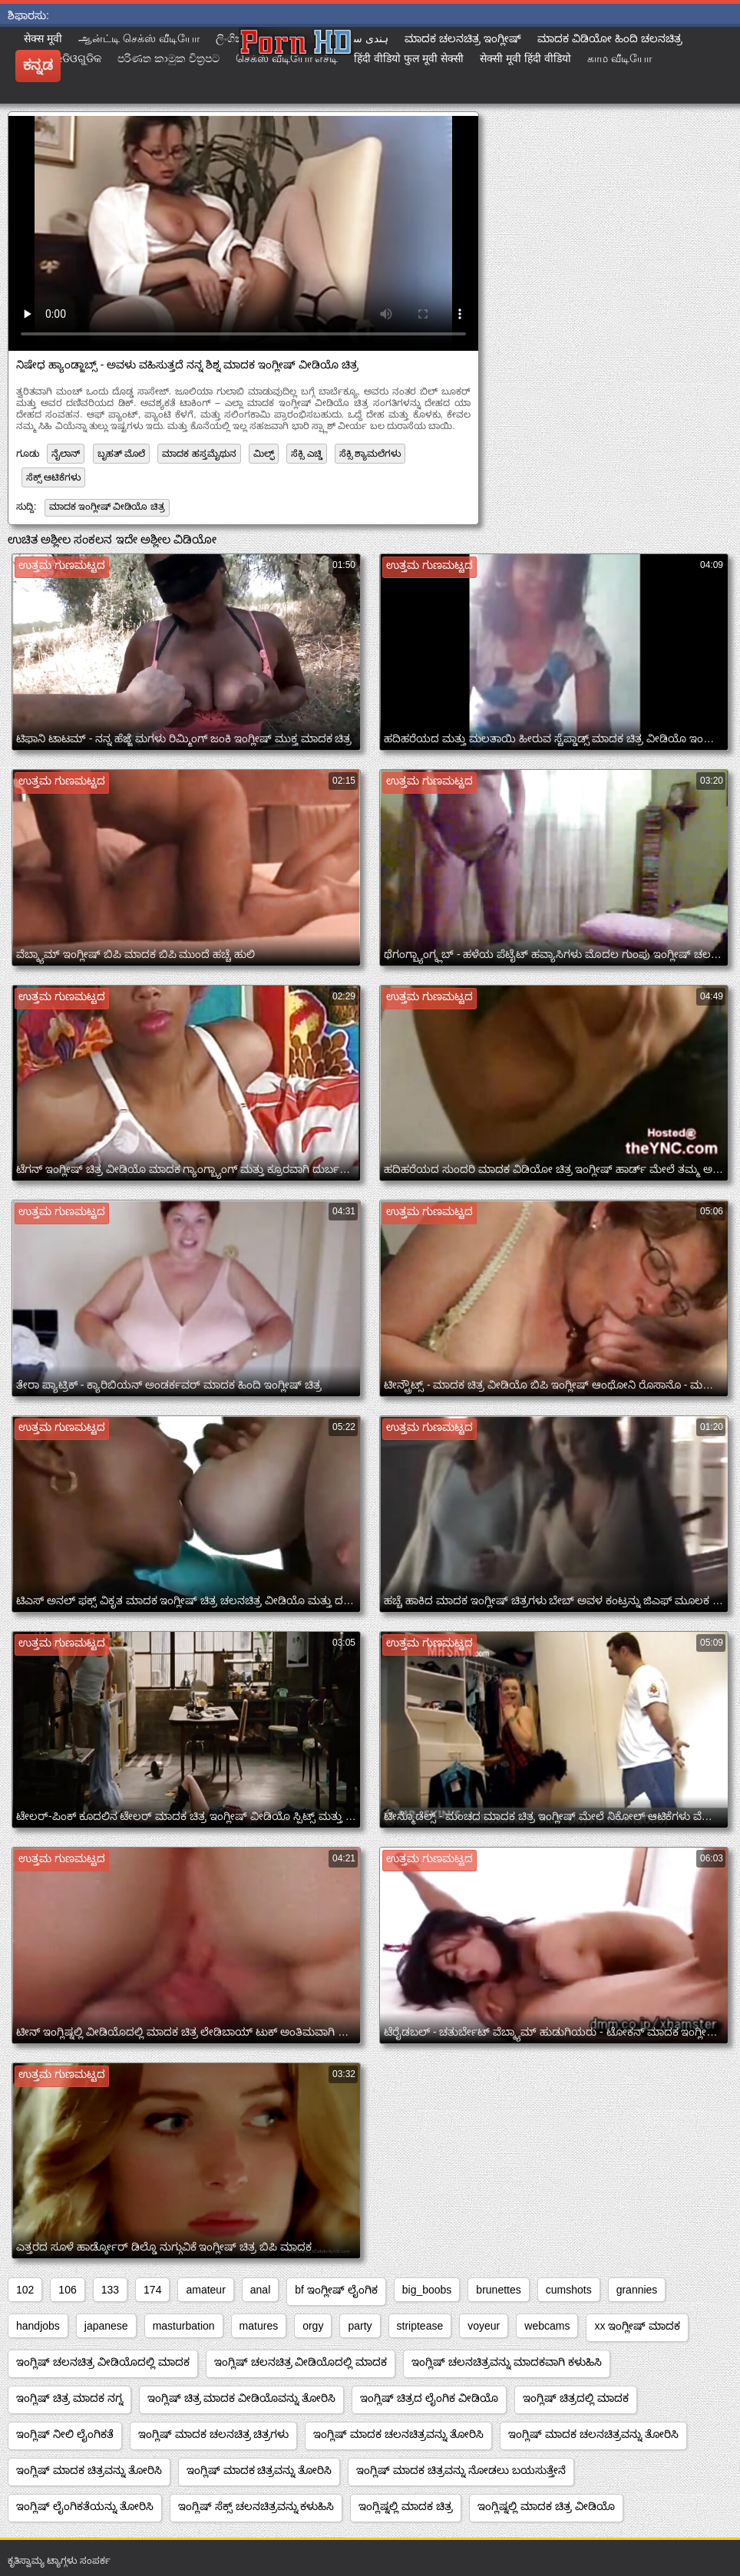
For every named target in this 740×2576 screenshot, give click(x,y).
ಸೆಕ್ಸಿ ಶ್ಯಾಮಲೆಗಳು (370, 453)
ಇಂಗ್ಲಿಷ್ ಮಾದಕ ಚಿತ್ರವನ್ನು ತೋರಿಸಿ (89, 2470)
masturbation (184, 2326)
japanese (106, 2326)
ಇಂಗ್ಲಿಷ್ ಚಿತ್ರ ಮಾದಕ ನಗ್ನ (69, 2398)
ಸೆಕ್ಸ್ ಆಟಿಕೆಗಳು (53, 477)
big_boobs (427, 2290)
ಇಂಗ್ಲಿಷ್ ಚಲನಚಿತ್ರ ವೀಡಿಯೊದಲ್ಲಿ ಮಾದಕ (103, 2362)
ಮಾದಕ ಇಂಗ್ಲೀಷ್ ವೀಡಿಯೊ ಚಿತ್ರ (107, 506)
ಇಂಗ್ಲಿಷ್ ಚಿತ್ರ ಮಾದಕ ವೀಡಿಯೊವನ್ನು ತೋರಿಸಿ (241, 2398)
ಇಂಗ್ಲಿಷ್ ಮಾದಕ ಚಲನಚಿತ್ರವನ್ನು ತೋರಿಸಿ (398, 2434)
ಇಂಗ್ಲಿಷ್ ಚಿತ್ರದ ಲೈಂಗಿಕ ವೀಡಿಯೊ (429, 2398)
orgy (312, 2326)
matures (259, 2326)
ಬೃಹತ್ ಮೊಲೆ (121, 453)
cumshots (569, 2290)
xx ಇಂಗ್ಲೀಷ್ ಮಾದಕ (637, 2326)
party (360, 2326)
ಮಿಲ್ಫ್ (263, 453)
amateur (205, 2290)
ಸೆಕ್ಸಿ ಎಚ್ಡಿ (306, 453)
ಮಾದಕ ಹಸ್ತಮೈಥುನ (199, 453)
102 (25, 2290)
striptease (420, 2326)
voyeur (483, 2326)
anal (260, 2290)
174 (152, 2290)
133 (110, 2290)
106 (67, 2290)
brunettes (498, 2290)
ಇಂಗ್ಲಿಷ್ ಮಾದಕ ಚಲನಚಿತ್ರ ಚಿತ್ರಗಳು (213, 2434)
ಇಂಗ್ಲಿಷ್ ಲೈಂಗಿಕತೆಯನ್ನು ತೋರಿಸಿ (85, 2506)
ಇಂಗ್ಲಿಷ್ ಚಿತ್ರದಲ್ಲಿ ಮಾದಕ (576, 2398)
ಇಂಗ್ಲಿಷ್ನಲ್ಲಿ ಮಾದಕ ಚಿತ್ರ (405, 2506)
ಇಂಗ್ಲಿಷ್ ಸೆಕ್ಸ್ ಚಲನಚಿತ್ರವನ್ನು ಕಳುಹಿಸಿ (256, 2506)
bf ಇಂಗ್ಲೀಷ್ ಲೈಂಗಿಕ (336, 2290)
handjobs (38, 2326)
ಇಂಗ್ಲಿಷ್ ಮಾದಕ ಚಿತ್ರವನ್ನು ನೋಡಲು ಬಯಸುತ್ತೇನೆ (461, 2470)
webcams (547, 2326)
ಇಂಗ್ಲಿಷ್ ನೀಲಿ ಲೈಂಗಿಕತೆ (65, 2434)
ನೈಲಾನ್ (65, 453)
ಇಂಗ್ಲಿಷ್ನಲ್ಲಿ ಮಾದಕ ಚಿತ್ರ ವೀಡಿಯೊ (546, 2506)
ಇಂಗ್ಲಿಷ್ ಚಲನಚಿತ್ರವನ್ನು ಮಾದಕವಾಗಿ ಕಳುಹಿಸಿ (506, 2362)
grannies (637, 2290)
